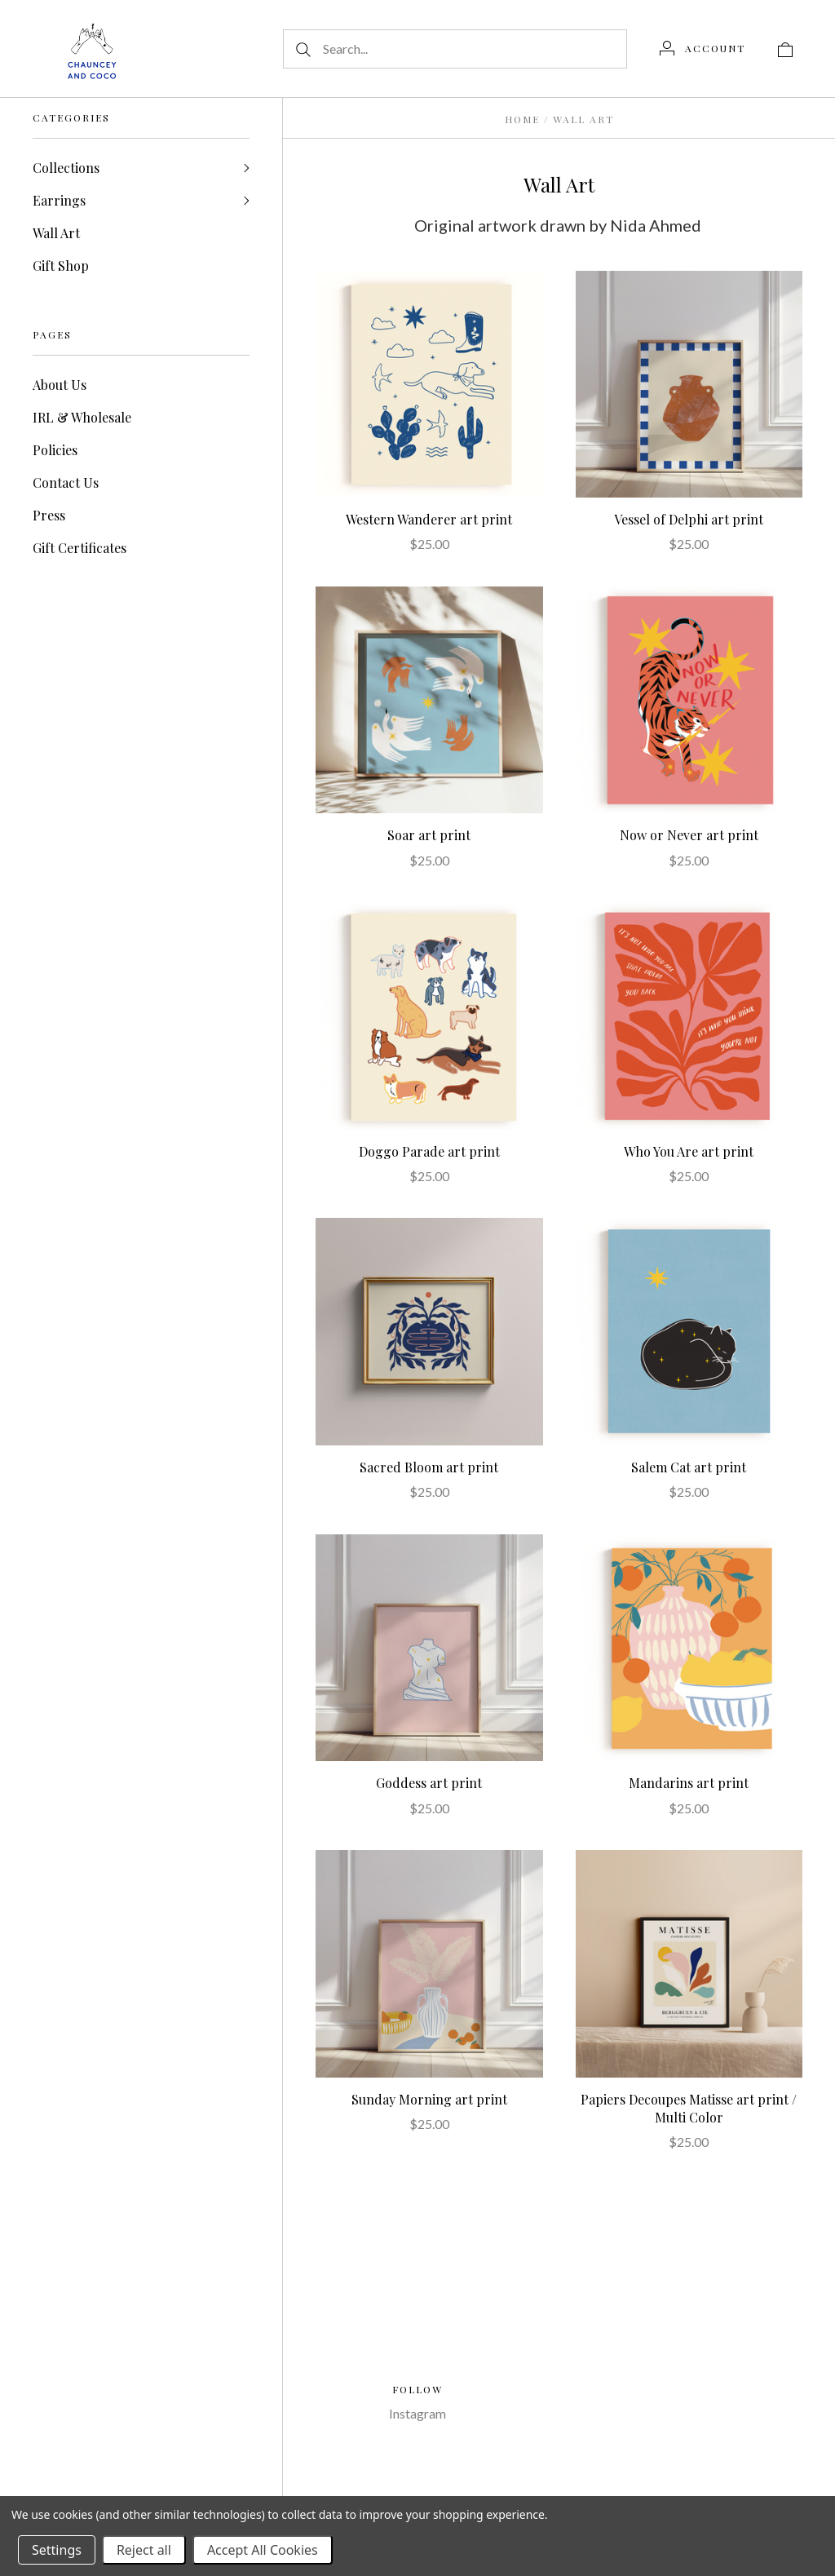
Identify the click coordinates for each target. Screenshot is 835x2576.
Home (522, 119)
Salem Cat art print (688, 1467)
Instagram (417, 2413)
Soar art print (429, 834)
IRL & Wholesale (82, 417)
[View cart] (785, 48)
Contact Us (66, 482)
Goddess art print (429, 1782)
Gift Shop (61, 265)
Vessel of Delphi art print (688, 519)
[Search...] (455, 49)
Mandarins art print (689, 1782)
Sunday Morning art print (429, 2099)
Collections (66, 167)
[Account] (702, 48)
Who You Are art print (688, 1151)
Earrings (59, 200)
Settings (57, 2550)
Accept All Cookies (262, 2550)
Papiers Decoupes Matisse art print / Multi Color (689, 2108)
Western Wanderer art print (429, 519)
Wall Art (56, 232)
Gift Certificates (79, 547)
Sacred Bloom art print (429, 1467)
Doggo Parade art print (429, 1151)
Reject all (144, 2550)
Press (49, 515)
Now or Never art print (689, 834)
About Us (59, 384)
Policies (55, 449)
